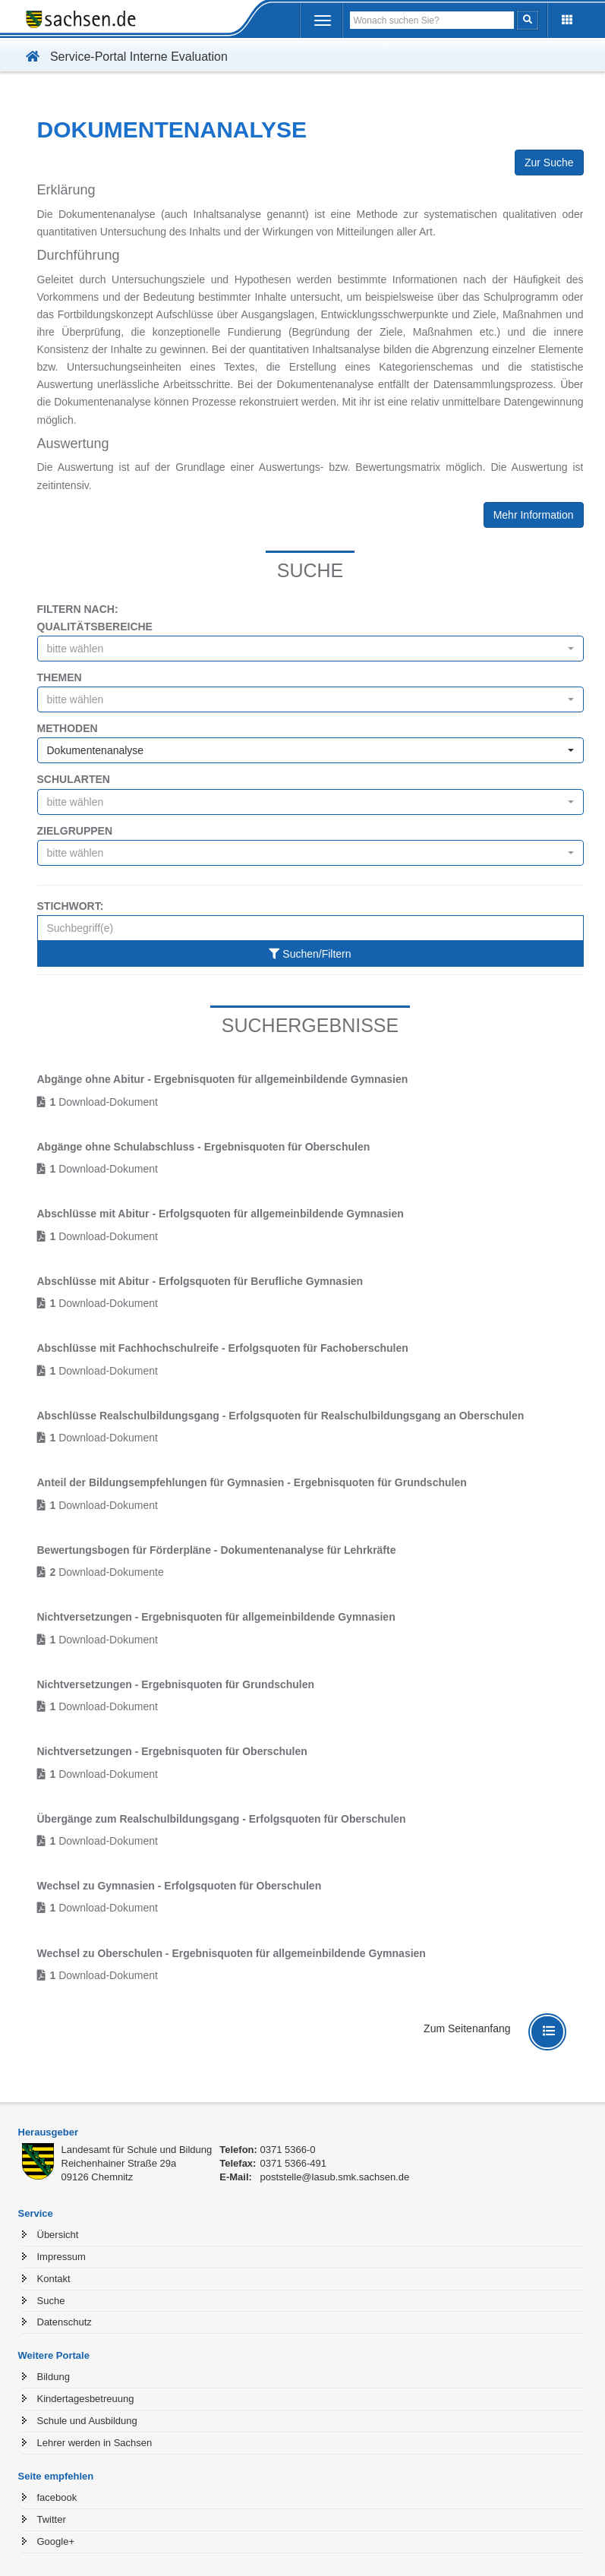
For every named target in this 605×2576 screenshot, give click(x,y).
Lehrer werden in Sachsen (95, 2442)
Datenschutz (64, 2322)
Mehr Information (533, 515)
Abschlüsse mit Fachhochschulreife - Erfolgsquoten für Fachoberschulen (222, 1348)
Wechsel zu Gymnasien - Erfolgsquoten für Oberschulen (179, 1886)
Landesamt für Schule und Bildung (137, 2149)
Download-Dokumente (107, 1572)
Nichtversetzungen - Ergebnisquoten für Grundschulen (176, 1684)
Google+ (56, 2541)
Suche (51, 2300)
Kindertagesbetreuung (85, 2398)
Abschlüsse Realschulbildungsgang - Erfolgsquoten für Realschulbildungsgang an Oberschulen (281, 1416)
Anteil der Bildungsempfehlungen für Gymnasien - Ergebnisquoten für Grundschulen (252, 1482)
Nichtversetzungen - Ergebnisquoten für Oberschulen (172, 1751)
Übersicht (58, 2234)
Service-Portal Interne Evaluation (123, 56)
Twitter (51, 2519)
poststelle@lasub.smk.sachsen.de (334, 2177)
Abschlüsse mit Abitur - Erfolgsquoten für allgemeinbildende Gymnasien (220, 1214)
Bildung (53, 2376)
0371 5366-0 (287, 2149)
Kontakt (54, 2278)
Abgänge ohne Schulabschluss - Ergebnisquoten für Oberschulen (203, 1147)
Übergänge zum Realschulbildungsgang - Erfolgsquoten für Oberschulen (221, 1819)
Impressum (61, 2256)
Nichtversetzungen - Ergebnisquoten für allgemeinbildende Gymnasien (216, 1617)
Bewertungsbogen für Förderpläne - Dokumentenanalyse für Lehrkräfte (216, 1550)
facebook (57, 2497)
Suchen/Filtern (310, 954)
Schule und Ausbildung (87, 2420)
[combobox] (310, 648)
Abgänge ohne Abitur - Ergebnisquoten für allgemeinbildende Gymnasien (222, 1079)
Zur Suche (549, 162)
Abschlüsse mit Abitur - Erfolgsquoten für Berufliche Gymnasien (200, 1281)
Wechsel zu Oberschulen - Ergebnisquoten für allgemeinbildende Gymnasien (231, 1953)
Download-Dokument (104, 1102)
